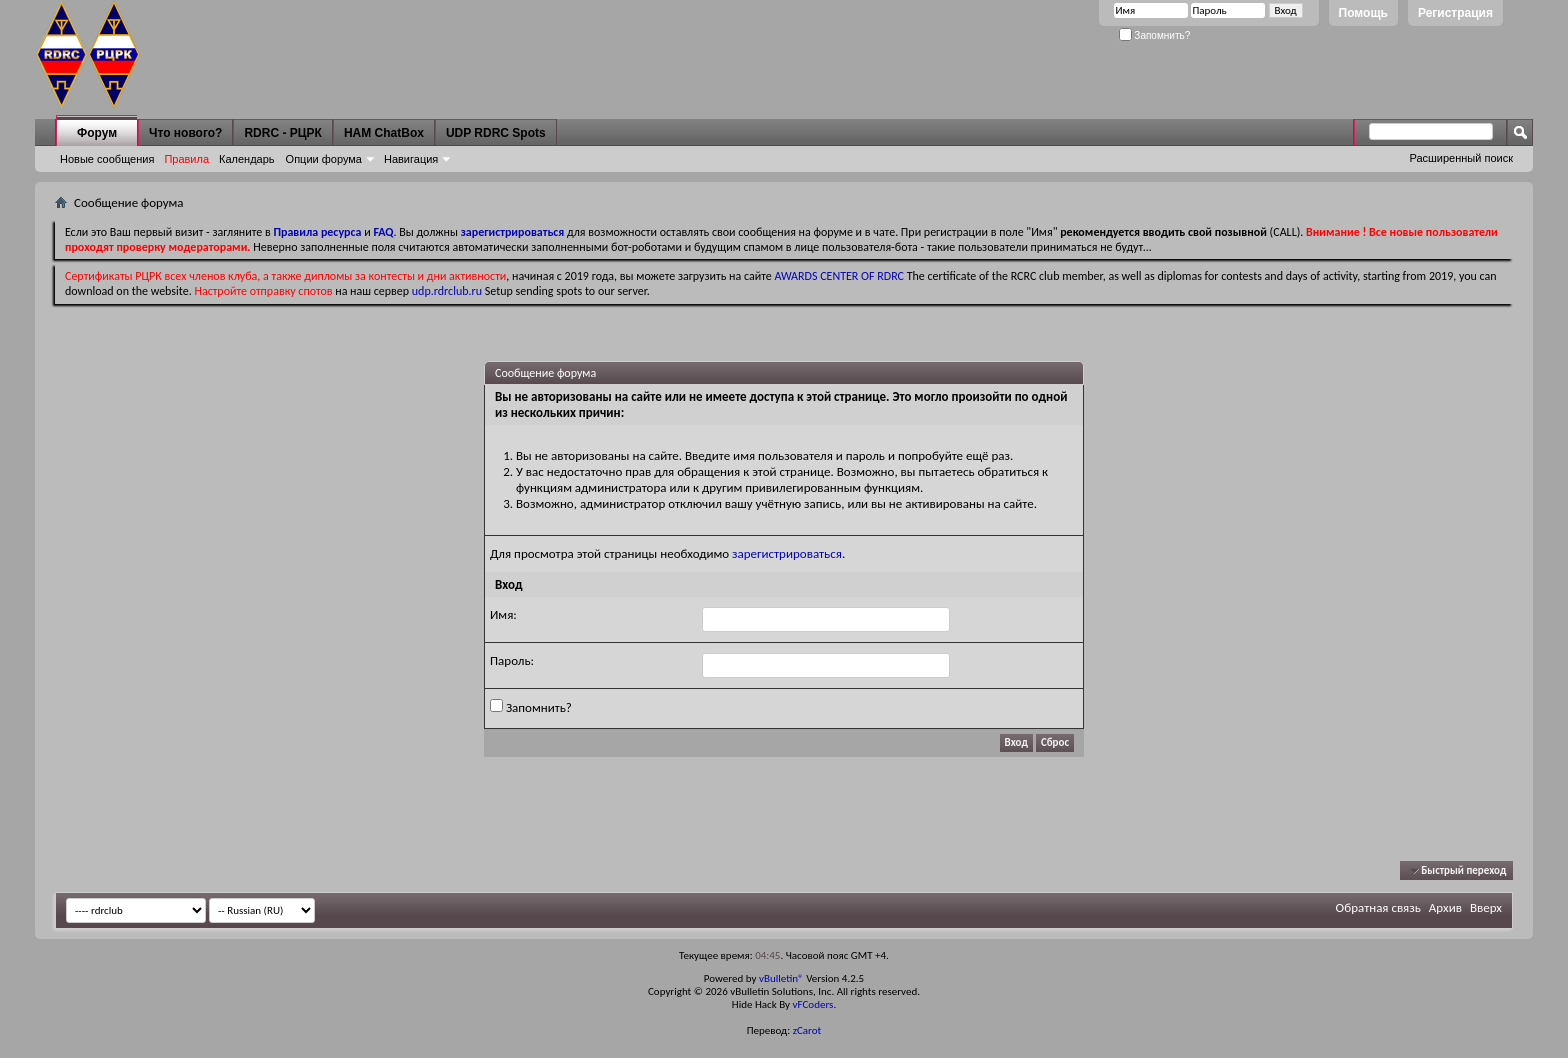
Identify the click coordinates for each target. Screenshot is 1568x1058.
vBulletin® (781, 978)
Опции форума (324, 159)
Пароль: (512, 660)
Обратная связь (1378, 907)
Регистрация (1455, 13)
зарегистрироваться (787, 553)
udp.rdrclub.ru (447, 291)
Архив (1445, 907)
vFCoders (813, 1004)
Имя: (503, 614)
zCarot (807, 1030)
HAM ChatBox (384, 133)
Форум (97, 133)
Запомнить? (1155, 35)
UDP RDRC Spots (496, 133)
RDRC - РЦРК (282, 133)
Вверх (1486, 907)
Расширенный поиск (1461, 158)
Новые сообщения (107, 159)
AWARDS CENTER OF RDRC (839, 276)
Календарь (247, 159)
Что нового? (185, 133)
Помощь (1363, 13)
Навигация (411, 159)
